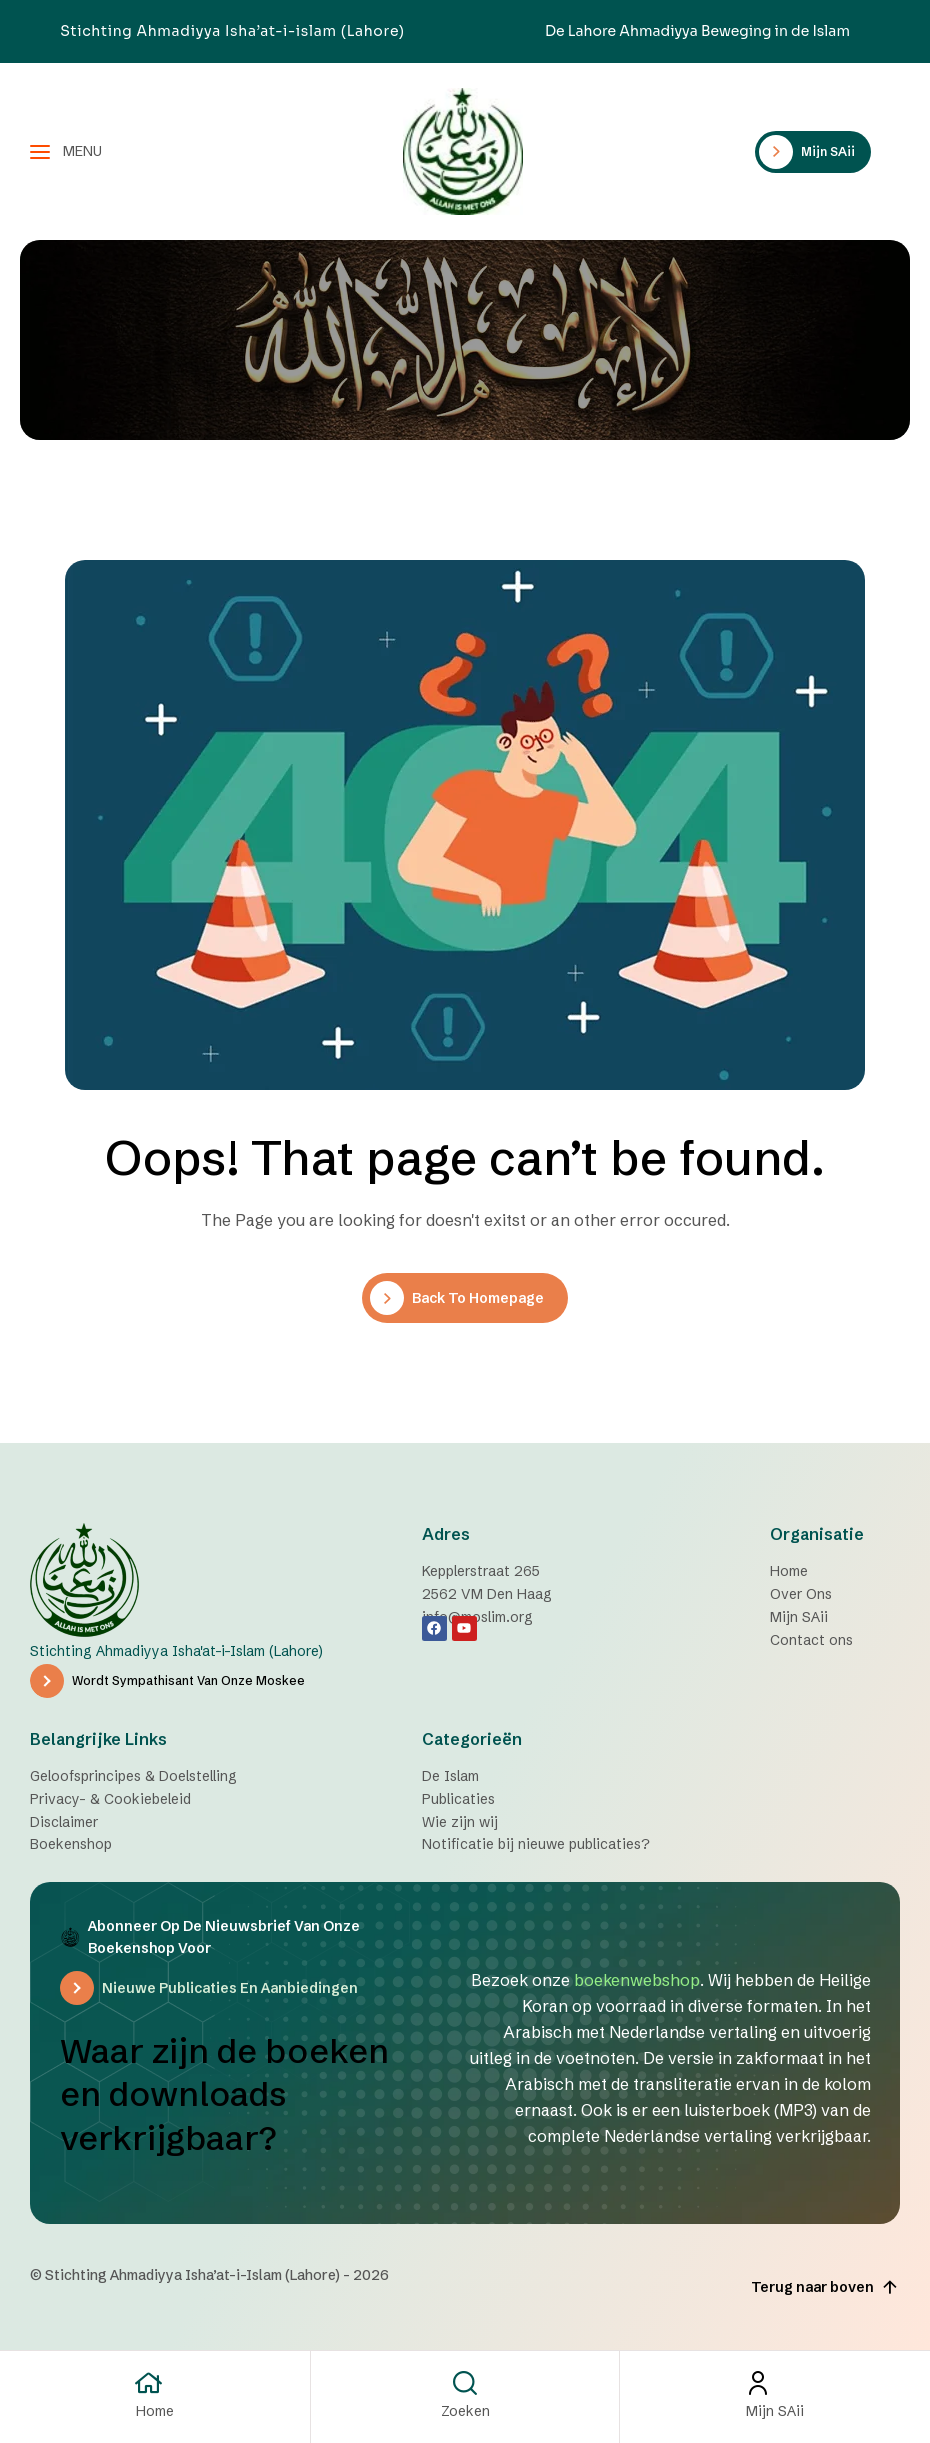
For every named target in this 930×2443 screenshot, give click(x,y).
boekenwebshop (637, 1980)
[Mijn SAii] (775, 2383)
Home (155, 2411)
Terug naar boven (825, 2288)
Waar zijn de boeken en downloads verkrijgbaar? (233, 2095)
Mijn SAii (775, 2411)
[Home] (155, 2383)
